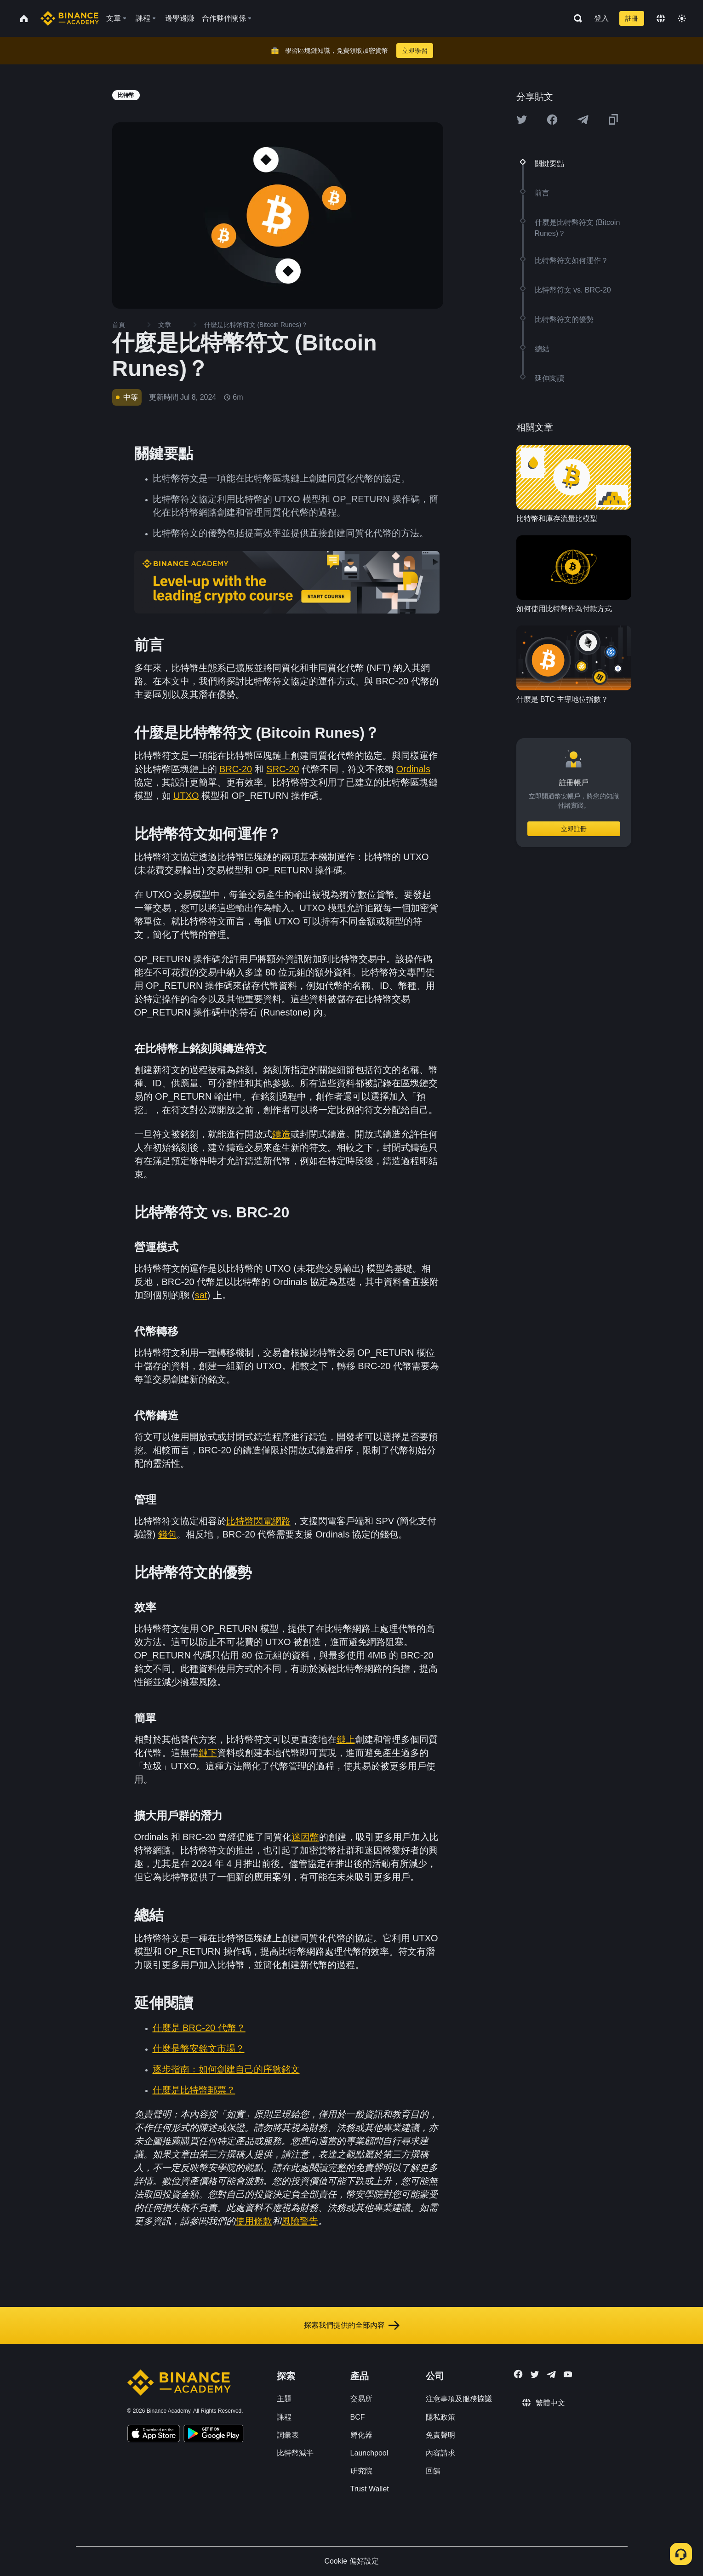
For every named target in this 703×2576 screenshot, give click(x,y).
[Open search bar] (575, 18)
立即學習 (415, 50)
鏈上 (346, 1739)
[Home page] (69, 18)
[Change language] (661, 18)
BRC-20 (235, 769)
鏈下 (208, 1753)
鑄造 (281, 1134)
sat (201, 1295)
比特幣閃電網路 (258, 1521)
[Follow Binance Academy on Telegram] (551, 2374)
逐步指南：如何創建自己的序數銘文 (226, 2069)
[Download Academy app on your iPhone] (153, 2435)
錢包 (167, 1534)
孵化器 (361, 2435)
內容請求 (440, 2453)
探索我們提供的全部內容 (352, 2325)
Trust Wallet (369, 2489)
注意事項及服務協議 (459, 2399)
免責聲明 (440, 2435)
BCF (357, 2417)
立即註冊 (574, 828)
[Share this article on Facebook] (552, 119)
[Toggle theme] (682, 18)
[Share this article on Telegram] (583, 119)
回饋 (433, 2471)
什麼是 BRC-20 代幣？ (199, 2028)
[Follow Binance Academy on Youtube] (567, 2374)
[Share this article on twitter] (521, 119)
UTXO (186, 796)
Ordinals (413, 769)
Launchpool (369, 2453)
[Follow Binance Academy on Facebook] (518, 2374)
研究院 (361, 2471)
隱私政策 (440, 2417)
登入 (601, 18)
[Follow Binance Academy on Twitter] (534, 2374)
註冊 (631, 18)
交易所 (361, 2399)
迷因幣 (305, 1837)
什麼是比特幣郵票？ (194, 2090)
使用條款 (253, 2221)
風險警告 (299, 2221)
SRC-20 (282, 769)
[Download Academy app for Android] (213, 2435)
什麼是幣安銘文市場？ (199, 2048)
